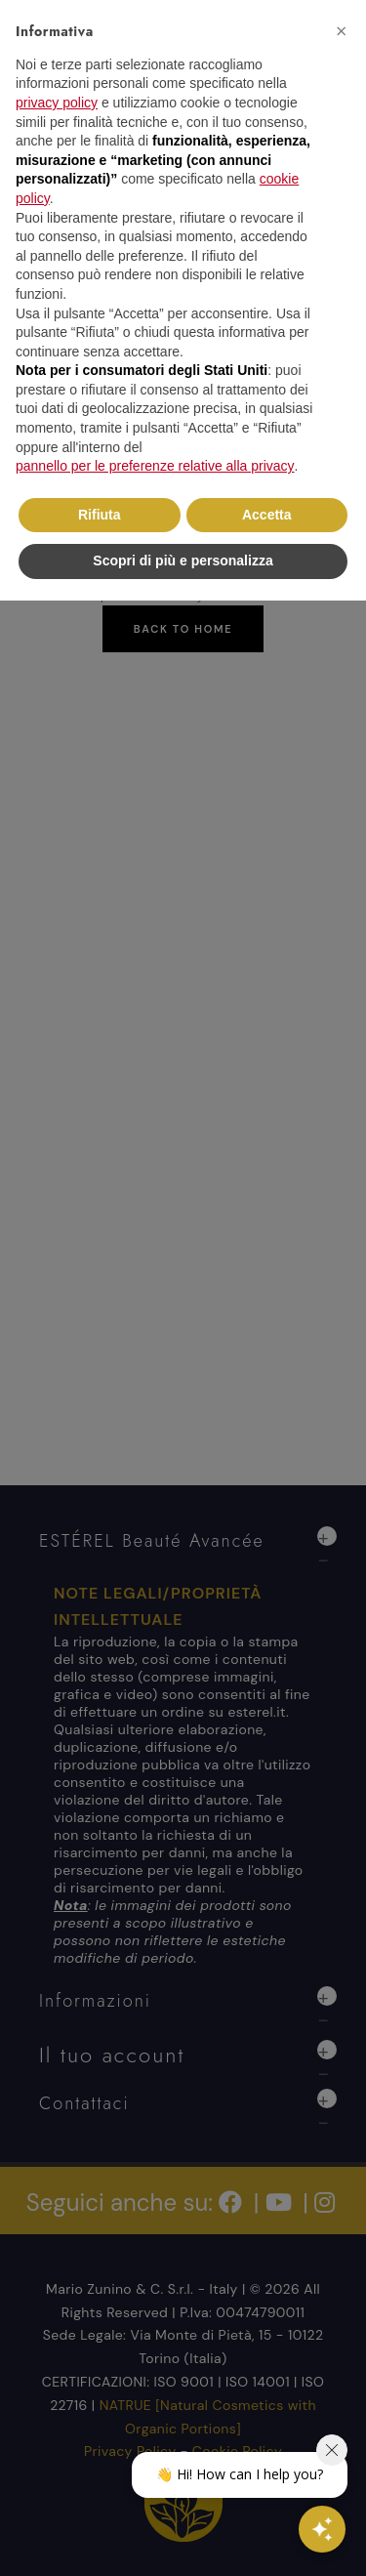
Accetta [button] (267, 514)
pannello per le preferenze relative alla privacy (155, 466)
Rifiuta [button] (99, 514)
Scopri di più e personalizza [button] (182, 560)
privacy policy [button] (57, 102)
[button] (340, 31)
